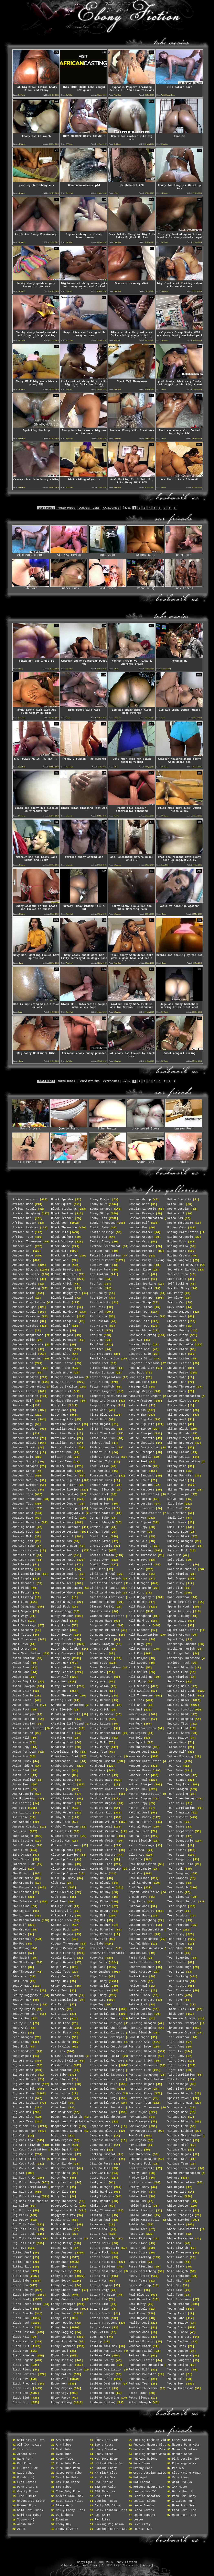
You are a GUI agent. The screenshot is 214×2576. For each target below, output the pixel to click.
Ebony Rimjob (100, 1199)
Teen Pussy (175, 1934)
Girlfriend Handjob (105, 1592)
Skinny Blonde (178, 1433)
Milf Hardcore (140, 1625)
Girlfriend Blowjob (105, 1578)
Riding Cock (176, 1227)
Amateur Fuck (22, 1363)
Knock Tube (64, 2458)
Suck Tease (175, 1681)
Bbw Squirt (21, 1957)
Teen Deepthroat (180, 1831)
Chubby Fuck (60, 1789)
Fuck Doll (97, 1499)
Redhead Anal (139, 2332)
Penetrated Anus (141, 1967)
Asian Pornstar (24, 1751)
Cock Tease (59, 1897)
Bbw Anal (19, 1868)
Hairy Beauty (100, 1695)
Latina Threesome (103, 2322)
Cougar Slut (60, 1939)
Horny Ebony (99, 1901)
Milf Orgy (136, 1644)
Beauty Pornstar (25, 2014)
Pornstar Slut (140, 2098)
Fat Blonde (98, 1297)
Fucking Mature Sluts (150, 2444)
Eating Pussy (61, 2243)
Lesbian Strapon (141, 1297)
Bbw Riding (21, 1948)
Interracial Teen (103, 2112)
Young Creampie (179, 2355)
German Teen (99, 1531)
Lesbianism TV (144, 2491)
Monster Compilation (145, 1761)
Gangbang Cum (100, 1508)
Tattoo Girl (176, 1747)
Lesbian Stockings (143, 1293)
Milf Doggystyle (141, 1597)
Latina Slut (99, 2304)
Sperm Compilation (181, 1602)
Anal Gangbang (23, 1606)
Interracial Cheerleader (109, 2028)
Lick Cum (135, 1340)
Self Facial (176, 1279)
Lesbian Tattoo (141, 1307)
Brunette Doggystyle (67, 1513)
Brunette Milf (62, 1536)
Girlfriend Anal (103, 1574)
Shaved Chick (177, 1349)
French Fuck (99, 1494)
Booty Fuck (59, 1414)
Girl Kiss (97, 1569)
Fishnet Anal (100, 1442)
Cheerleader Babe (64, 1751)
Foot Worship (100, 1471)
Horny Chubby (100, 1892)
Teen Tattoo (176, 1985)
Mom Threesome (140, 1747)
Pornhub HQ (145, 587)
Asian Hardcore (24, 1719)
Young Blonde (177, 2332)
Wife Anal (175, 2243)
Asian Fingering (25, 1705)
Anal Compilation (26, 1574)
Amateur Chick (23, 1293)
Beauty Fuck (21, 1999)
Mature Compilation (144, 1447)
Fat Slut (97, 1344)
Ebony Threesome (103, 1223)
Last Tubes (107, 587)
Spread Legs (176, 1625)
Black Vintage (62, 1241)
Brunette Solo (62, 1569)
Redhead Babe (139, 2337)
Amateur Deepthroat (27, 1335)
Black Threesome (64, 1227)
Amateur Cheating (26, 1288)
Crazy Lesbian (62, 1985)
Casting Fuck (61, 1700)
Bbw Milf (19, 1925)
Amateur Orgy (22, 1424)
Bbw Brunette (22, 1878)
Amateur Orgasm (24, 1419)
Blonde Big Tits (64, 1274)
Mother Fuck (138, 1789)
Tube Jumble (107, 1127)
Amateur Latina (24, 1391)
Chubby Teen (60, 1822)
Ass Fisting (21, 1803)
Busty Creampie (63, 1653)
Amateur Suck (22, 1475)
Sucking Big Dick (181, 1695)
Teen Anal (175, 1761)
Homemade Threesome (105, 1868)
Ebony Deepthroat (64, 2308)
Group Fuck (98, 1662)
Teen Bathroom (178, 1775)
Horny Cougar (100, 1897)
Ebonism (62, 2519)
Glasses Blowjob (103, 1602)
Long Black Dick (141, 1368)
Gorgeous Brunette (104, 1630)
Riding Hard (176, 1251)
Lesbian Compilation (106, 2369)
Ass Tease (20, 1817)
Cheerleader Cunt (64, 1756)
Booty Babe (59, 1410)
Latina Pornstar (103, 2294)
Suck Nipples (177, 1677)
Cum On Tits (60, 2037)
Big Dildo (20, 2205)
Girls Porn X (182, 2491)
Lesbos (138, 2519)
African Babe (22, 1204)
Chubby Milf (60, 1808)
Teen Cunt (175, 1822)
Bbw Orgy (19, 1934)
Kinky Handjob (101, 2191)
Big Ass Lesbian (25, 2102)
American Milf (23, 1555)
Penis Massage (140, 1971)
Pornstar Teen (140, 2102)
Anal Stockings (24, 1625)
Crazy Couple (61, 1976)
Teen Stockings (179, 1967)
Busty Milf (59, 1677)
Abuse (147, 2565)
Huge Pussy (98, 1995)
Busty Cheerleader (65, 1648)
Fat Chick (97, 1307)
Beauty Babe (21, 1985)
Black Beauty (22, 2290)
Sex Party (175, 1293)
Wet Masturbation (181, 2182)
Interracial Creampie (107, 2037)
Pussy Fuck (137, 2248)
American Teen (23, 1560)
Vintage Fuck (177, 2126)
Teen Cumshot (177, 1817)
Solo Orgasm (176, 1578)
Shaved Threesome (181, 1386)
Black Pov (20, 2379)
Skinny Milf (176, 1466)
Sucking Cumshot (180, 1709)
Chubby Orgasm (62, 1812)
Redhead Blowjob (141, 2341)
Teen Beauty (176, 1780)
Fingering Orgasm (103, 1400)
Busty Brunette (63, 1644)
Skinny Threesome (181, 1489)
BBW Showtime (105, 2491)
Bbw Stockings (23, 1962)
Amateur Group (23, 1372)
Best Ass (19, 2032)
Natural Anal (139, 1812)
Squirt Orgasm (178, 1634)
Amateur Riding (24, 1442)
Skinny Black (177, 1428)
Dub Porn (30, 587)
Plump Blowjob (140, 2032)
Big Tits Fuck (23, 2234)
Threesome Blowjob (181, 2018)
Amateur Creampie (26, 1316)
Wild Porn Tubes (30, 1161)
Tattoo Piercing (180, 1756)
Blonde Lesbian (63, 1316)
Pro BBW (178, 2468)
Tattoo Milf (176, 1751)
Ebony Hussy (104, 2444)
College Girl (61, 1911)
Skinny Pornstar (180, 1475)
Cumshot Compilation (67, 2056)
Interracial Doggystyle (109, 2051)
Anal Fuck (20, 1602)
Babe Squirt (21, 1859)
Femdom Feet (99, 1363)
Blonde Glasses (63, 1307)
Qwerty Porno (68, 1127)
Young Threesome (180, 2388)
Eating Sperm (61, 2248)
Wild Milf (175, 2280)
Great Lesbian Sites (149, 2472)
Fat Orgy (97, 1340)
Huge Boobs (98, 1962)
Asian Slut (21, 1770)
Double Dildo (61, 2229)
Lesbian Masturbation (146, 1218)
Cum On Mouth (61, 2028)
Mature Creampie (141, 1452)
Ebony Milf (59, 2379)
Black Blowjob (23, 2294)
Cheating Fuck (62, 1719)
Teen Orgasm (176, 1906)
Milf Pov (135, 1653)
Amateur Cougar (24, 1307)
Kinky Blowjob (101, 2187)
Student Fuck (177, 1672)
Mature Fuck (138, 1471)
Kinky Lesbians (102, 2196)
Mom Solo (135, 1737)
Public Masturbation (145, 2219)
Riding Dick (176, 1241)
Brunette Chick (63, 1499)
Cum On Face (60, 2023)
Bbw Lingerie (22, 1915)
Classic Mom (60, 1840)
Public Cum (137, 2201)
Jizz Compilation (103, 2159)
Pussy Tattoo (139, 2276)
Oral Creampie (140, 1868)
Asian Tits (21, 1789)
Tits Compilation (181, 2074)
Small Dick (175, 1517)
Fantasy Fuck (100, 1269)
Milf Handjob (139, 1620)
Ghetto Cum (98, 1550)
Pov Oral (135, 2135)
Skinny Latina (178, 1452)
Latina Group (100, 2257)
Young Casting (178, 2341)
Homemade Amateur (103, 1822)
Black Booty (21, 2299)
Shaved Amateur (179, 1311)
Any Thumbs (64, 2440)
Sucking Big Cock (181, 1691)
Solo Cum (174, 1555)
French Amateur (102, 1485)
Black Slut (21, 2397)
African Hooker (24, 1223)
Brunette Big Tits (65, 1480)
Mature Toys (138, 1560)
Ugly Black (175, 2088)
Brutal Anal (60, 1597)
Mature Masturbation (145, 1513)
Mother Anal (138, 1780)
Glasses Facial (102, 1606)
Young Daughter (179, 2360)
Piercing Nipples (142, 2028)
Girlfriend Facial (104, 1588)
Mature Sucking (141, 1550)
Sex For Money (178, 1288)
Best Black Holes (69, 2501)
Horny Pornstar (102, 1929)
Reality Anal (139, 2322)
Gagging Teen (100, 1503)
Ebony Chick (60, 2294)
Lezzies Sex (142, 2529)
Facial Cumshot (102, 1260)
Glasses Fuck (100, 1611)
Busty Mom (59, 1681)
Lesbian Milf (139, 1223)
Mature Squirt (140, 1545)
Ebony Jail (59, 2351)
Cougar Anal (60, 1925)
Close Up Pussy (63, 1878)
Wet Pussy (175, 2196)
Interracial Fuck (103, 2065)
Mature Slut (138, 1536)
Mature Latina (140, 1499)
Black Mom (20, 2351)
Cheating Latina (64, 1728)
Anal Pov (19, 1620)
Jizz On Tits (100, 2168)
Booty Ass (59, 1405)
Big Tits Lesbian (26, 2238)
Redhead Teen (139, 2383)
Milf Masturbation (143, 1634)
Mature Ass (137, 1410)
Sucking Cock (177, 1705)
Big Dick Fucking (26, 2196)
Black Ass (20, 2276)
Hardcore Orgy (101, 1808)
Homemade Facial (103, 1836)
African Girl (22, 1218)
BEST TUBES (46, 507)
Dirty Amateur (62, 2154)
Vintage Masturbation (184, 2135)
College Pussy (62, 1915)
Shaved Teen (176, 1382)
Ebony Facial (61, 2313)
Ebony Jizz (59, 2355)
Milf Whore (137, 1705)
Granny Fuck (99, 1648)
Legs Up (96, 2341)
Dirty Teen (59, 2196)
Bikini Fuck (21, 2262)
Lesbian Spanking (142, 1283)
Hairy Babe (98, 1691)
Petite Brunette (141, 1999)
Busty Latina (61, 1667)
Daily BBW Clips (107, 2505)
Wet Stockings (178, 2201)
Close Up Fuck (62, 1864)
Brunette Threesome (66, 1588)
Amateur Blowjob (25, 1269)
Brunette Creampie (65, 1508)
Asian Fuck (21, 1709)
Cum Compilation (64, 1999)
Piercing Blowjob (142, 2023)
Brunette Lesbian (64, 1531)
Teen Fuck (175, 1868)
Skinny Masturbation (183, 1461)
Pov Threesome (140, 2154)
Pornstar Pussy (141, 2093)
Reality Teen (139, 2327)
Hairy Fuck (98, 1719)
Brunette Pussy (63, 1560)
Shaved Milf (176, 1368)
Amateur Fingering (27, 1358)
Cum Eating (59, 2004)
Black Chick (21, 2308)
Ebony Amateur (62, 2252)
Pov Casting (138, 2117)
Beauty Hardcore (25, 2004)
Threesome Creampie (182, 2023)
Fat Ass (96, 1283)
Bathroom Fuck (23, 1864)
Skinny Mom (175, 1471)
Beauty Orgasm (23, 2009)
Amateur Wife (22, 1513)
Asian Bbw (20, 1677)
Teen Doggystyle (180, 1840)
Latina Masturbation (106, 2271)
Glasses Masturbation (107, 1616)
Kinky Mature (100, 2201)
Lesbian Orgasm (141, 1237)
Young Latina (177, 2365)
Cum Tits (58, 2051)
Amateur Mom (21, 1405)
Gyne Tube (63, 2454)
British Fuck (61, 1457)
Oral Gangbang (140, 1882)
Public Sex (137, 2224)
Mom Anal (135, 1709)
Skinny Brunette (180, 1442)
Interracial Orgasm (105, 2093)
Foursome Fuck (101, 1480)
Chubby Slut (60, 1817)
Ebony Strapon (101, 1208)
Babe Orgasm (21, 1854)
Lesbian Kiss (139, 1204)
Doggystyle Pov (63, 2215)
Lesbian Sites (144, 2501)
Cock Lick (59, 1887)
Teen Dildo (175, 1836)
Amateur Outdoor (25, 1428)
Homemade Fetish (103, 1840)
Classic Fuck (61, 1831)
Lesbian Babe (100, 2355)
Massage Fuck (139, 1382)
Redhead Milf (139, 2369)
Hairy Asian (99, 1686)
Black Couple (22, 2313)
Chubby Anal (60, 1770)
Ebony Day (63, 2524)
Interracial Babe (103, 2014)
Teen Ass (174, 1765)
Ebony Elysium (67, 2529)
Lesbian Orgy (139, 1241)
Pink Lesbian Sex (185, 2458)
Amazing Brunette (26, 1522)
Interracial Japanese (107, 2074)
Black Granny (22, 2327)
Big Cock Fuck (23, 2163)
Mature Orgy (138, 1527)
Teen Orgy (175, 1911)
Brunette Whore (63, 1592)
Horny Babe (98, 1873)
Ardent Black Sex (69, 2496)
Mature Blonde (140, 1428)
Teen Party (175, 1920)
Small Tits (175, 1527)
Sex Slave (175, 1297)
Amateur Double (24, 1349)
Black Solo (21, 2402)
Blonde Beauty (62, 1269)
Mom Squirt (137, 1742)
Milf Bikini (138, 1578)
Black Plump (21, 2369)
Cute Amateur (61, 2070)
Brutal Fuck (60, 1606)
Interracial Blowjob (106, 2023)
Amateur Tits (22, 1503)
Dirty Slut (59, 2191)
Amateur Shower (24, 1447)
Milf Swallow (139, 1691)
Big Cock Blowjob (26, 2145)
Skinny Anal (176, 1419)
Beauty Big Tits (25, 1990)
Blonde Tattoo (62, 1363)
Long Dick (136, 1372)
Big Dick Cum (22, 2191)
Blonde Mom (59, 1330)
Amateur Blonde (24, 1265)
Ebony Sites (104, 2454)
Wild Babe (175, 2262)
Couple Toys (60, 1971)
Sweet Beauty (177, 1737)
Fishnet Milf (100, 1452)
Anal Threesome (24, 1639)
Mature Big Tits (141, 1424)
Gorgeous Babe (101, 1620)
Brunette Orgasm (64, 1545)
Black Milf (21, 2346)
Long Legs (136, 1377)
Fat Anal (97, 1279)
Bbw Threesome (23, 1971)
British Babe (61, 1452)
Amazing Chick (23, 1527)
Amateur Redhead (25, 1438)
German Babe (99, 1517)
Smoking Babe (177, 1531)
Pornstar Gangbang (143, 2074)
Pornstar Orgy (140, 2088)
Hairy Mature (100, 1737)
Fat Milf (97, 1330)
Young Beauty (177, 2322)
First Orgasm (100, 1424)
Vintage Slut (177, 2159)
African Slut (22, 1232)
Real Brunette (140, 2299)
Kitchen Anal (100, 2219)
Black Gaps (64, 2505)
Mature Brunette (141, 1438)
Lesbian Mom (138, 1227)
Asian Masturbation (27, 1728)
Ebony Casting (62, 2285)
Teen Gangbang (178, 1873)
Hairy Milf (98, 1742)
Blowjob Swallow (64, 1386)
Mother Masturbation (145, 1794)
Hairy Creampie (102, 1714)
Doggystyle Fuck (64, 2210)
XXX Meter (180, 2486)
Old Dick (135, 1859)
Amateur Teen (22, 1494)
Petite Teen (138, 2018)
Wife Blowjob (177, 2248)
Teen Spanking (178, 1957)
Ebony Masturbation (66, 2369)
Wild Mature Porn (30, 554)
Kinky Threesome (103, 2210)
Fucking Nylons (145, 2458)
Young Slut (175, 2374)
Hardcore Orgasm (103, 1803)
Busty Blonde (61, 1639)
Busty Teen (59, 1691)
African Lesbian (25, 1227)
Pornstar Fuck (140, 2070)
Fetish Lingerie (103, 1391)
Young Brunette (179, 2337)
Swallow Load (177, 1728)
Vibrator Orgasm (180, 2102)
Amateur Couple (24, 1311)
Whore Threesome (180, 2238)
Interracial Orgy (103, 2098)
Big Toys (19, 2248)
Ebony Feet (59, 2318)
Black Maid (21, 2337)
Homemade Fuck (101, 1845)
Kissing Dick (100, 2215)
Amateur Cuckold (25, 1321)
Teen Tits (175, 1995)
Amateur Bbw (21, 1260)
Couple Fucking (63, 1953)
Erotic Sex (98, 1237)
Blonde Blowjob (63, 1279)
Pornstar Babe (140, 2046)
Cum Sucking (60, 2042)
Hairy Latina (100, 1723)
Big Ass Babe (22, 2070)
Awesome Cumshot (25, 1826)
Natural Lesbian (141, 1822)
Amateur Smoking (25, 1452)
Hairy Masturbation (105, 1733)
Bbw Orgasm (21, 1929)
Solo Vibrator (178, 1597)
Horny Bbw (97, 1878)
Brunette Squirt (64, 1574)
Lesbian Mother (141, 1232)
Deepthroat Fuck (64, 2126)
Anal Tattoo (21, 1634)
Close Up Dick (62, 1859)
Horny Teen (98, 1939)
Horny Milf (98, 1915)
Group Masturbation (105, 1667)
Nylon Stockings (141, 1845)
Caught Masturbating (67, 1705)
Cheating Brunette (65, 1714)
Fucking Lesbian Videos (152, 2440)
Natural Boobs (140, 1817)
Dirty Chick (60, 2173)
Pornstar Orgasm (141, 2084)
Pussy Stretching (142, 2271)
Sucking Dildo (178, 1714)
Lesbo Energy (143, 2505)
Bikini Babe (21, 2257)
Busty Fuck (59, 1662)
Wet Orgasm (175, 2187)
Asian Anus (21, 1667)
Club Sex (58, 1882)
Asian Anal (21, 1662)
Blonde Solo (60, 1358)
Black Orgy (21, 2365)
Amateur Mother (24, 1410)
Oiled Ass (136, 1854)
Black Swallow (62, 1213)
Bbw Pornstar (22, 1939)
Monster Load (139, 1765)
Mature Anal (138, 1405)
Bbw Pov (18, 1943)
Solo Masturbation (181, 1569)
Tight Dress (176, 2060)
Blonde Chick (61, 1283)
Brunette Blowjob (64, 1489)
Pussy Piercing (141, 2266)
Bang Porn (183, 554)
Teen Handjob (177, 1887)
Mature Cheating (141, 1442)
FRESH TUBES (66, 507)
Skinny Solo (176, 1480)
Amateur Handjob (25, 1377)
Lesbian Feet (100, 2388)
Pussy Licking (140, 2257)
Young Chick (176, 2346)
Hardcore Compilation (107, 1789)
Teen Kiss (175, 1892)
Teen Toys (175, 1999)
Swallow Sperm (178, 1733)
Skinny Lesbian (179, 1457)
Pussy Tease (138, 2280)
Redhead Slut (139, 2379)
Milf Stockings (141, 1677)
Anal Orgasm (21, 1611)
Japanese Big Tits (104, 2126)
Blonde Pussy (61, 1349)
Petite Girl (138, 2004)
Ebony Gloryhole (64, 2341)
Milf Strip (137, 1681)
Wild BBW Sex (182, 2482)
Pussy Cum (136, 2234)
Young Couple (177, 2351)
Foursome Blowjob (103, 1475)
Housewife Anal (102, 1948)
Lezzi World (181, 2440)
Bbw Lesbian (21, 1911)
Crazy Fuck (59, 1981)
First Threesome (103, 1428)
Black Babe (21, 2280)
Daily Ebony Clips (70, 2510)
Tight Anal (175, 2042)
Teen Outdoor (177, 1915)
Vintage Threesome (181, 2168)
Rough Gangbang (179, 1260)
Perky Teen (137, 1981)
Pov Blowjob (138, 2112)
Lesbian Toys (139, 1325)
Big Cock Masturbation (30, 2168)
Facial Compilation (105, 1255)
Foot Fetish (99, 1466)
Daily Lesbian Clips (111, 2510)
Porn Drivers (30, 1127)
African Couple (24, 1208)
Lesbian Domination (105, 2383)
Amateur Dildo (23, 1340)
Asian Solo (21, 1775)
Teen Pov (174, 1929)
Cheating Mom (61, 1737)
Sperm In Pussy (179, 1611)
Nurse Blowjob (140, 1840)
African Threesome (27, 1241)
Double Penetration (66, 2238)
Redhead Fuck (139, 2355)
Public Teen (138, 2229)
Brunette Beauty (64, 1475)
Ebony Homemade (63, 2346)
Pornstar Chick (141, 2060)
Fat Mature (98, 1325)
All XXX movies (68, 554)
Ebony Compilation (65, 2299)
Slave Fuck (175, 1499)
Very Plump (180, 2477)
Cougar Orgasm (62, 1934)
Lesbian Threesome (143, 1316)
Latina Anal (99, 2229)
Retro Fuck (175, 1204)
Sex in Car (175, 1302)
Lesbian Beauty (102, 2360)
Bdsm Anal (20, 1976)
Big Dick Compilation (29, 2187)
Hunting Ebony (106, 2468)
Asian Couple (22, 1695)
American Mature (25, 1550)
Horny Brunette (102, 1887)
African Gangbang (26, 1213)
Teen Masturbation (181, 1901)
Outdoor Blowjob (141, 1911)
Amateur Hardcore (26, 1382)
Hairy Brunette (102, 1705)
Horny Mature (100, 1911)
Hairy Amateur (101, 1677)
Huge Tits (97, 1999)
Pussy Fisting (140, 2238)
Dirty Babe (59, 2159)
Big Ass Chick (23, 2088)
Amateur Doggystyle (27, 1344)
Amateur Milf (22, 1400)
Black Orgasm (22, 2360)
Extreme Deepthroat (105, 1246)
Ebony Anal (59, 2257)
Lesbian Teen (139, 1311)
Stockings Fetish (181, 1648)
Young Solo (175, 2379)
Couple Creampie (64, 1948)
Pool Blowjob (139, 2037)
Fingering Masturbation (109, 1396)
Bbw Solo (19, 1953)
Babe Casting (22, 1840)
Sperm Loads (176, 1620)
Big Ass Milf (22, 2107)
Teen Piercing (178, 1925)
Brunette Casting (64, 1494)
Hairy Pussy (99, 1747)
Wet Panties (176, 2191)
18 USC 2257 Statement (120, 2565)
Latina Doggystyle (104, 2248)
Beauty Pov (21, 2018)
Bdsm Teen (20, 1981)
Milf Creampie (140, 1588)
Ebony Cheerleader (65, 2290)
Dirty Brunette (63, 2168)
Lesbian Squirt (141, 1288)
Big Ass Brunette (26, 2084)
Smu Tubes (63, 2486)
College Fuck (61, 1906)
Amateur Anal (22, 1246)
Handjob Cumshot (103, 1761)
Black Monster (23, 2355)
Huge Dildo (98, 1976)
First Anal (98, 1410)
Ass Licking (21, 1812)
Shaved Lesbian (179, 1363)
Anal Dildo (21, 1588)
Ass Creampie (22, 1794)
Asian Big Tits (24, 1681)
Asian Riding (22, 1765)
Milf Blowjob (139, 1583)
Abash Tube (145, 1161)
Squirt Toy (175, 1639)
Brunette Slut (62, 1564)
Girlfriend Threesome (107, 1597)
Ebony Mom (59, 2383)
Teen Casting (177, 1794)
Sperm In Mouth (179, 1606)
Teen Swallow (177, 1981)
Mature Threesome (142, 1555)
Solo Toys (175, 1592)
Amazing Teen (22, 1541)
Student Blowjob (180, 1667)
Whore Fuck (175, 2224)
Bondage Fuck (61, 1391)
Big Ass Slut (22, 2117)
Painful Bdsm (139, 1943)
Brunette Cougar (64, 1503)
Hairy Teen (98, 1751)
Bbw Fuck (19, 1897)
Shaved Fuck (176, 1354)
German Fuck (99, 1527)
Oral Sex (135, 1887)
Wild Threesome (179, 2299)
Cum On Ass (59, 2018)
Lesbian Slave (140, 1269)
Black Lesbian (23, 2332)
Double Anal (60, 2219)
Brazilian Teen (63, 1442)
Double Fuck (60, 2234)
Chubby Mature (62, 1803)
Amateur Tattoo (24, 1489)
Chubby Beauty (62, 1780)
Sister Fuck (176, 1405)
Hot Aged (140, 2477)
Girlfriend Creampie (106, 1583)
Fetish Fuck (99, 1382)
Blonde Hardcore (64, 1311)
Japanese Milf (101, 2145)
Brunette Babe (62, 1471)
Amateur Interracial (28, 1386)
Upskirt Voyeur (179, 2098)
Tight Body (175, 2056)
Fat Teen (97, 1349)
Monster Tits (139, 1775)
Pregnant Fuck (140, 2163)
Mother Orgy (138, 1803)
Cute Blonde (60, 2079)
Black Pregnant (24, 2383)
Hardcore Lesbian (103, 1794)
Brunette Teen (62, 1583)
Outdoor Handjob (141, 1925)
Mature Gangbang (141, 1475)
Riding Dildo (177, 1246)
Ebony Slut (98, 1204)
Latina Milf (99, 2276)
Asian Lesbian (23, 1723)
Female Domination (104, 1358)
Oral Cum (135, 1873)
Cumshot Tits (61, 2065)
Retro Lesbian (178, 1208)
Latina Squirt (101, 2313)
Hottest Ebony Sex (109, 2463)
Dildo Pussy (60, 2145)
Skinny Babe (176, 1424)
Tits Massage (177, 2084)
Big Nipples (21, 2210)
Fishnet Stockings (104, 1457)
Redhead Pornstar (142, 2374)
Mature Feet (138, 1461)
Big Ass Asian (23, 2065)
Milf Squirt (138, 1672)
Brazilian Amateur (65, 1424)
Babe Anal (20, 1831)
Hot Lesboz (141, 2482)
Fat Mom (96, 1335)
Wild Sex (174, 2285)
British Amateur (64, 1447)
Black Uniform (62, 1237)
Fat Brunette (100, 1302)
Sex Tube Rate (67, 2477)
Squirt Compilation (182, 1630)
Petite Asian (139, 1990)
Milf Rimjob (138, 1658)
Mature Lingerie (141, 1508)
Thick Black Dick (181, 2009)
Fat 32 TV (102, 2515)
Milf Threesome (141, 1695)
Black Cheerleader (27, 2304)
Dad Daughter (61, 2112)
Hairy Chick (99, 1709)
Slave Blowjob (178, 1494)
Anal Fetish (21, 1592)
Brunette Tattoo (64, 1578)
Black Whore (60, 1246)
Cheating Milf (62, 1733)
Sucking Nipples (180, 1719)
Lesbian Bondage (103, 2365)
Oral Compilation (142, 1864)
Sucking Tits (177, 1723)
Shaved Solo (176, 1377)
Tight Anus (175, 2046)
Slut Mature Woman (186, 2472)
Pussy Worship (140, 2285)
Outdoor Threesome (143, 1939)
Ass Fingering (23, 1798)
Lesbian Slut (139, 1274)
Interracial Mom (103, 2088)
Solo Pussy (175, 1583)
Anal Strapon (22, 1630)
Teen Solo (175, 1953)
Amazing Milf (22, 1536)
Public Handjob (141, 2215)
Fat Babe (97, 1288)
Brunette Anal (62, 1466)
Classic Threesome (65, 1845)
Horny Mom (97, 1920)
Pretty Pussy (139, 2187)
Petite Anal (138, 1985)
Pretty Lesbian (141, 2182)
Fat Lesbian (99, 1321)
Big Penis (20, 2215)
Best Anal (20, 2028)
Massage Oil (138, 1386)
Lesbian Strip (140, 1302)
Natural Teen (139, 1831)
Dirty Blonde (61, 2163)
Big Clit (19, 2135)
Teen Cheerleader (181, 1798)
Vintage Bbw (176, 2117)
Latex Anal (98, 2224)
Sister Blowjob (179, 1400)
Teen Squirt (176, 1962)
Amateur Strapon (25, 1466)
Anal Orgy (20, 1616)
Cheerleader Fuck (64, 1761)
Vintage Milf (177, 2145)
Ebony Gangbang (63, 2337)
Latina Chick (100, 2243)
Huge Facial (99, 1985)
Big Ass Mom (21, 2112)
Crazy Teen (59, 1990)
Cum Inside (59, 2014)
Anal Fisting (22, 1597)
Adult (183, 1161)
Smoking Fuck (177, 1550)
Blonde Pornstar (64, 1340)
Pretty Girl (138, 2177)
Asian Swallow (23, 1780)
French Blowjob (102, 1489)
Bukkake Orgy (61, 1611)
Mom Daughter (139, 1719)
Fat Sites (102, 2519)
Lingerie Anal (140, 1349)
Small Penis (176, 1522)
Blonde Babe (60, 1265)
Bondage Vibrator (64, 1400)
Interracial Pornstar (107, 2107)
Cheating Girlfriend (67, 1723)
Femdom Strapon (102, 1372)
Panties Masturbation (146, 1948)
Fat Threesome (101, 1354)
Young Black (176, 2327)
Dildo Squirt (61, 2149)
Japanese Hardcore (104, 2140)
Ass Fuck (19, 1808)
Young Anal (175, 2308)
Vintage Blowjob (180, 2121)
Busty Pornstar (63, 1686)
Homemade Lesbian (103, 1850)
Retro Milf (175, 1213)
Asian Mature (22, 1733)
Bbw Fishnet (21, 1892)
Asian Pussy (21, 1761)
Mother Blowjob (141, 1784)
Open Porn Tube (184, 2515)
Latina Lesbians (103, 2266)
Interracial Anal (103, 2009)
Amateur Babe (22, 1255)
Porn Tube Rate (68, 2463)
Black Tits (59, 1232)
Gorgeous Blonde (103, 1625)
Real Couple (138, 2308)
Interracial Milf (103, 2084)
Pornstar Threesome (144, 2107)
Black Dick (21, 2318)
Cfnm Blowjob (61, 1709)
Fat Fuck (97, 1311)
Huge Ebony (98, 1981)
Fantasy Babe (100, 1265)
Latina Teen (99, 2318)
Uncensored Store (145, 1127)
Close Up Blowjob (64, 1854)
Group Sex (97, 1672)
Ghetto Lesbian (102, 1555)
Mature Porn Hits (185, 2444)
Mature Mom (137, 1517)
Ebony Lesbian (62, 2365)
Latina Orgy (99, 2290)
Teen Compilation (181, 1808)
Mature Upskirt (141, 1564)
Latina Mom (98, 2280)
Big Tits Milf (23, 2243)
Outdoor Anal (139, 1906)
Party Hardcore (141, 1962)
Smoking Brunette (181, 1545)
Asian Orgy (21, 1747)
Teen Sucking (177, 1976)
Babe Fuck (20, 1850)
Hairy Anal (98, 1681)
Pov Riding (137, 2145)
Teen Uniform (177, 2004)
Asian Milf (21, 1737)
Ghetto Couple (101, 1545)
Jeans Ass (97, 2149)
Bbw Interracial (25, 1901)
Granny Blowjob (102, 1644)
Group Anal (98, 1653)
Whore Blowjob (178, 2219)
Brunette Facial (64, 1517)
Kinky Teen (98, 2205)
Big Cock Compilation (29, 2149)
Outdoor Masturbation (146, 1929)
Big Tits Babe (23, 2224)
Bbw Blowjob (21, 1873)
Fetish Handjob (102, 1386)
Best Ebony (21, 2042)
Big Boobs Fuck (24, 2131)
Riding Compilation (182, 1232)
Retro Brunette (179, 1199)
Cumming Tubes (106, 2501)
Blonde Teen (60, 1368)
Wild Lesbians (178, 2276)
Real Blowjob (139, 2294)
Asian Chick (21, 1691)
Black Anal (21, 2271)
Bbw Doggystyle (24, 1887)
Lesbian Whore (140, 1330)
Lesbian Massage (141, 1213)
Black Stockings (64, 1208)
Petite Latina (140, 2009)
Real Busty (137, 2304)
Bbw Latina (21, 1906)
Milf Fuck (136, 1611)
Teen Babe (175, 1770)
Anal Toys (20, 1644)
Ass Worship (21, 1822)
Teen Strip (175, 1971)
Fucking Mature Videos (151, 2449)
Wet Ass (173, 2177)
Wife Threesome (179, 2252)
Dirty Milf (59, 2187)
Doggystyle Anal (64, 2205)
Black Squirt (61, 1204)
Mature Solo (138, 1541)
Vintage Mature (179, 2140)
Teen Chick (175, 1803)
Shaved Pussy (177, 1372)
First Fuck (98, 1419)
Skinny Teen (176, 1485)
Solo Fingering (179, 1564)
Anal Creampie (23, 1583)
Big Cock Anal (23, 2140)
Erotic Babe (99, 1227)
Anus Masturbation (27, 1653)
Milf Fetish (138, 1606)
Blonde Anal (60, 1260)
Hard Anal (97, 1765)
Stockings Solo (179, 1653)
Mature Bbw (137, 1414)
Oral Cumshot (139, 1878)
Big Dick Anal (23, 2177)
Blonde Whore (61, 1372)
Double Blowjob (63, 2224)
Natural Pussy (140, 1826)
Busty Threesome (64, 1695)
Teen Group (175, 1882)
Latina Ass (98, 2234)
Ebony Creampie (63, 2304)
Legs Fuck (97, 2337)
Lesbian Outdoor (141, 1246)
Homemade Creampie (104, 1831)
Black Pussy (21, 2388)
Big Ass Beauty (24, 2074)
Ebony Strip (99, 1213)
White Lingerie (179, 2210)
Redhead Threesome (143, 2388)
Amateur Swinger (25, 1485)
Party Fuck (137, 1957)
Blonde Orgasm (62, 1335)
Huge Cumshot (100, 1971)
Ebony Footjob (62, 2322)
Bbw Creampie (22, 1882)
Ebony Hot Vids (107, 2440)
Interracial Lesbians (107, 2079)
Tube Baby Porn (68, 2491)
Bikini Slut (21, 2266)
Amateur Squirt (24, 1461)
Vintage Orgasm (179, 2154)
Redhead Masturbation (146, 2365)
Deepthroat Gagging (66, 2131)
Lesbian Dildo (101, 2379)
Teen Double (176, 1845)
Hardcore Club (101, 1784)
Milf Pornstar (140, 1648)
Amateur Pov (21, 1433)
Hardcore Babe (101, 1780)
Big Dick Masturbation (30, 2201)
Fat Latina (98, 1316)
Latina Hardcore (103, 2262)
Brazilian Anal (63, 1428)
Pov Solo (135, 2149)
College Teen (61, 1920)
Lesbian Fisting (103, 2402)
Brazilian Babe (63, 1433)
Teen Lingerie (178, 1897)
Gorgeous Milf (101, 1639)
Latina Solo (99, 2308)
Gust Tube (63, 2449)
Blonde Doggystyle (65, 1293)
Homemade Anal (101, 1826)
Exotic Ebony (100, 1241)
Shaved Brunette (180, 1344)
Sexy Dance (175, 1307)
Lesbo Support (144, 2515)
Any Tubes (63, 2444)
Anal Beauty (21, 1564)
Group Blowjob (101, 1658)
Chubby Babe (60, 1775)
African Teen (22, 1237)
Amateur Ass (21, 1251)
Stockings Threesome (183, 1658)
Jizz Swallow (100, 2173)
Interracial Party (104, 2102)
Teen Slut (175, 1948)
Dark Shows (64, 2515)
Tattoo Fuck (176, 1742)
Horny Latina (100, 1906)
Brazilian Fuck (63, 1438)
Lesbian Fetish (102, 2393)
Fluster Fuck (68, 587)
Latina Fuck (99, 2252)
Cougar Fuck (60, 1929)
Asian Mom (20, 1742)
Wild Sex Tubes (68, 1161)
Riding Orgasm (178, 1255)
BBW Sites (102, 2496)
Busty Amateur (62, 1616)
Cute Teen (59, 2107)
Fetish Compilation (105, 1377)
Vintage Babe (177, 2112)
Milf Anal (136, 1569)
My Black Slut (106, 2472)
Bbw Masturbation (26, 1920)
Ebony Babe (59, 2262)
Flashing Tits (101, 1461)
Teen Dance (175, 1826)
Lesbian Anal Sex (103, 2346)
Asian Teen (21, 1784)
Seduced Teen (177, 1274)
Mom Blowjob (138, 1714)
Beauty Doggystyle (27, 1995)
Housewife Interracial (108, 1953)
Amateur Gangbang (26, 1368)
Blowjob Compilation (67, 1377)
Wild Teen (175, 2294)
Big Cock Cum (22, 2154)
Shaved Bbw (175, 1325)
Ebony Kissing (62, 2360)
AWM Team (90, 2565)
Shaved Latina (178, 1358)
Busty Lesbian (62, 1672)
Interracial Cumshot (106, 2042)
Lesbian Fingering (104, 2397)
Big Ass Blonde (24, 2079)
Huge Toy (97, 2004)
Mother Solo (138, 1808)
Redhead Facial (141, 2351)
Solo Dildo (175, 1560)
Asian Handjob (23, 1714)
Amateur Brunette (26, 1274)
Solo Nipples (177, 1574)
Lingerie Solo (140, 1354)
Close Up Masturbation (69, 1868)
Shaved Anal (176, 1316)
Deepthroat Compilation (70, 2121)
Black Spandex (62, 1199)
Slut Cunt (175, 1508)
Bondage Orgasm (63, 1396)
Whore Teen (175, 2234)
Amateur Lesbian (25, 1396)
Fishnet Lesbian (103, 1447)
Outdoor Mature (141, 1934)
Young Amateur (178, 2304)
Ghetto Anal (99, 1536)
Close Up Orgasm (64, 1873)
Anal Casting (22, 1569)
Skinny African (179, 1410)
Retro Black (138, 2393)
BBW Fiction (104, 2482)
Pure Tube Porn (68, 2468)
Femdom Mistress (103, 1368)
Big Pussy (20, 2219)
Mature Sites (182, 2454)
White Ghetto (177, 2205)
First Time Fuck (103, 1438)
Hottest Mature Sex (148, 2486)
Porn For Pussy (184, 2496)
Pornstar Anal (140, 2042)
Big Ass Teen (22, 2121)
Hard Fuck (97, 1770)
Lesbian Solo (139, 1279)
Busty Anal (59, 1620)
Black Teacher (62, 1218)
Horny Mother (100, 1925)
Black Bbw (20, 2285)
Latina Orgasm (101, 2285)
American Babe (23, 1545)
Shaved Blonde (178, 1340)
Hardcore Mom (100, 1798)
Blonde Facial (62, 1297)
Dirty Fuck (59, 2177)
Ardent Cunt (145, 554)
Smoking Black (178, 1536)
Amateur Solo (22, 1457)
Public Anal (138, 2196)
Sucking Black (178, 1700)
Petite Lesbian (141, 2014)
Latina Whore (100, 2327)
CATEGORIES (111, 507)
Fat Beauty (98, 1293)
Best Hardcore (23, 2051)
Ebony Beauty (61, 2271)
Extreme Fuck (100, 1251)
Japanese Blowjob (103, 2131)
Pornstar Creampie (143, 2065)
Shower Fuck (176, 1391)
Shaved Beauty (178, 1330)
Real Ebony (137, 2313)
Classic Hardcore (64, 1836)
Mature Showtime (185, 2449)
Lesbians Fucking (142, 1335)
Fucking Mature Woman (150, 2454)
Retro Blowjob (140, 2402)
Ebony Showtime (107, 2449)
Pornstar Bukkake (142, 2056)
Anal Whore (21, 1648)
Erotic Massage (102, 1232)
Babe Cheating (23, 1845)
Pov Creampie (139, 2121)
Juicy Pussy (99, 2177)
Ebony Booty (60, 2280)
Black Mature (22, 2341)
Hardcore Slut (101, 1812)
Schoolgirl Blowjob (182, 1265)
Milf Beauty (138, 1574)
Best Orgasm (21, 2056)
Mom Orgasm (137, 1733)
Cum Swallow (60, 2046)
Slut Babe (175, 1503)
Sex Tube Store (68, 2482)
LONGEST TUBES (89, 507)
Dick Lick (59, 2135)
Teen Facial (176, 1850)
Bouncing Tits (62, 1419)
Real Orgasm (138, 2318)
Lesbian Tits (139, 1321)
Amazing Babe (22, 1517)
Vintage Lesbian (180, 2131)
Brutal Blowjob (63, 1602)
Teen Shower (176, 1943)
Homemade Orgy (101, 1859)
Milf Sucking (139, 1686)
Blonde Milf (60, 1325)
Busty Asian (60, 1625)
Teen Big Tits (178, 1784)
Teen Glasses (177, 1878)
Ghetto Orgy (99, 1560)
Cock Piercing (62, 1892)
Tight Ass (175, 2051)
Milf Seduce (138, 1662)
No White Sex (105, 2477)
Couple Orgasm (62, 1962)
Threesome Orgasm (181, 2032)
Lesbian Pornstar (142, 1251)
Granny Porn (142, 2468)
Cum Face (58, 2009)
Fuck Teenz (141, 2463)
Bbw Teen (19, 1967)
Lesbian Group (140, 1199)
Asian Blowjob (23, 1686)
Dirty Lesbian (62, 2182)
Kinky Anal (98, 2182)
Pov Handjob (138, 2126)
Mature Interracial (144, 1494)
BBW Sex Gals (105, 2486)
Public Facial (140, 2205)
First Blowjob (101, 1414)
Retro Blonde (139, 2397)
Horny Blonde (100, 1882)
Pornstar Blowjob (142, 2051)
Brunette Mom (61, 1541)
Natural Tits (139, 1836)
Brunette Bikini (64, 1485)
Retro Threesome (180, 1223)
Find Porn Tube (184, 2510)
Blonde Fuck (60, 1302)
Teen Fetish (176, 1854)
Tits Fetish (176, 2079)
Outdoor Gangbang (142, 1920)
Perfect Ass (138, 1976)
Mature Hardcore (141, 1489)
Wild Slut (175, 2290)
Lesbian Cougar (102, 2374)
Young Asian (176, 2313)
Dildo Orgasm (61, 2140)
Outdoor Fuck (139, 1915)
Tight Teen (175, 2070)
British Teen (61, 1461)
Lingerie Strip (141, 1358)
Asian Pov (20, 1756)
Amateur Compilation (28, 1302)
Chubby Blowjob (63, 1784)
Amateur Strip (23, 1471)
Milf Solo (136, 1667)
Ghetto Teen (99, 1564)
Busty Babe (59, 1630)
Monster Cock (139, 1756)
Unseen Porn (183, 1127)
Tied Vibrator (178, 2037)
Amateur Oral (22, 1414)
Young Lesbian (178, 2369)
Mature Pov (137, 1531)
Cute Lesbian (61, 2098)
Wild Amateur (177, 2257)
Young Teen (175, 2383)
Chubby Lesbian (63, 1798)
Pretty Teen (138, 2191)
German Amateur (102, 1513)
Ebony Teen (98, 1218)
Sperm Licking (178, 1616)
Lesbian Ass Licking (106, 2351)
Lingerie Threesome (144, 1363)
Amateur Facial (24, 1354)
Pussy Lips (137, 2262)
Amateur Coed (22, 1297)
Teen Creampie (178, 1812)
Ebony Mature (61, 2374)
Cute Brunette (62, 2084)
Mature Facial (140, 1457)
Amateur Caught (24, 1283)
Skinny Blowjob (179, 1438)
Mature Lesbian (141, 1503)
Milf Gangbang (140, 1616)
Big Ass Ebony (23, 2093)
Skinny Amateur (179, 1414)
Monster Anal (139, 1751)
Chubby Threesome (64, 1826)
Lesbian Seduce (141, 1265)
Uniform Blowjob (180, 2093)
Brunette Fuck (62, 1522)
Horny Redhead (101, 1934)
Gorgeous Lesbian (103, 1634)
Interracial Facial (105, 2056)
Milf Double (138, 1602)
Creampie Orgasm (64, 1995)
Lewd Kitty (141, 2524)
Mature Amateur (141, 1400)
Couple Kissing (63, 1957)
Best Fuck (20, 2046)
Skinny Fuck (176, 1447)
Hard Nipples (100, 1775)
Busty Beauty (61, 1634)
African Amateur (25, 1199)
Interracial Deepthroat (109, 2046)
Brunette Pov (61, 1555)
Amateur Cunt (22, 1330)
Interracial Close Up (107, 2032)
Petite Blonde (140, 1995)
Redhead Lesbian (141, 2360)
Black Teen (59, 1223)
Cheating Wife (62, 1747)
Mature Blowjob (141, 1433)
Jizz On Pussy (101, 2163)
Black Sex (20, 2393)
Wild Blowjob (177, 2271)
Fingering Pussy (103, 1405)
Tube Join (107, 554)
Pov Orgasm (137, 2140)
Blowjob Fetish (63, 1382)
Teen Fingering (179, 1859)
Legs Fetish (99, 2332)
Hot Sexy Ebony (107, 2458)
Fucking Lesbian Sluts (112, 2529)
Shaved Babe (176, 1321)
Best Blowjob (22, 2037)
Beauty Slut (21, 2023)
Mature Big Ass (141, 1419)
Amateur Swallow (25, 1480)
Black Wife (59, 1251)
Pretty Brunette (141, 2168)
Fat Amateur (99, 1274)
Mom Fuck (135, 1723)
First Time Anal (103, 1433)
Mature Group (139, 1480)
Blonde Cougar (62, 1288)
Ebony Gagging (62, 2332)
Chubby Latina (62, 1794)
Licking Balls (140, 1344)
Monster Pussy (140, 1770)
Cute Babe (59, 2074)
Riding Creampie (180, 1237)
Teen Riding (176, 1939)
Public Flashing (141, 2210)
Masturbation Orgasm (145, 1396)
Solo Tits (175, 1588)
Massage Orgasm (141, 1391)
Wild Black (175, 2266)
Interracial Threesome (108, 2117)
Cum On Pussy (61, 2032)
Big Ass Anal (22, 2060)
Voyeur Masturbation (183, 2173)
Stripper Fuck (178, 1662)
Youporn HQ (107, 1161)
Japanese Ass (100, 2121)
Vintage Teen (177, 2163)
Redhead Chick (140, 2346)
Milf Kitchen (139, 1630)
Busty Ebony (60, 1658)
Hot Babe (97, 1943)
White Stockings (180, 2215)
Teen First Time (180, 1864)
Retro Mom (175, 1218)
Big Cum (18, 2173)
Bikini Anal (21, 2252)
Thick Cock (175, 2014)
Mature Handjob (141, 1485)
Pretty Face (138, 2173)
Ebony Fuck (59, 2327)
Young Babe (175, 2318)
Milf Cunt (136, 1592)
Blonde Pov (59, 1344)
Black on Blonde (64, 1255)
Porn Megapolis (184, 2463)
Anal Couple (21, 1578)
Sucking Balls (178, 1686)
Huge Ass (97, 1957)
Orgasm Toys (138, 1897)
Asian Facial (22, 1700)
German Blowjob (102, 1522)
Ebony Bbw (59, 2266)
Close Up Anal (62, 1850)
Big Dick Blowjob (26, 2182)
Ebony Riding (61, 2402)
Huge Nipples (100, 1990)
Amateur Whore (23, 1508)
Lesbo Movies (143, 2510)
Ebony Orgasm (61, 2388)
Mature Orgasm (140, 1522)
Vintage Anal (177, 2107)
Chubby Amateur (63, 1765)
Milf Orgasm (138, 1639)
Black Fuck (21, 2322)
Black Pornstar (24, 2374)
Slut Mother (176, 1513)
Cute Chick (59, 2088)
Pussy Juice (138, 2252)
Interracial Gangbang (107, 2070)
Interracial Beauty (105, 2018)
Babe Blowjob (22, 1836)
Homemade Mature (103, 1854)
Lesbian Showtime (147, 2496)
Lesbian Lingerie (142, 1208)
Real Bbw (135, 2290)
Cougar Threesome (64, 1943)
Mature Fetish (140, 1466)
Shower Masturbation (183, 1396)
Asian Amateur (23, 1658)
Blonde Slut (60, 1354)
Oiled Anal (137, 1850)
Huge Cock (97, 1967)
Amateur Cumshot (25, 1325)
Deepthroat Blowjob (66, 2117)
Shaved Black (177, 1335)
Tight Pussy (176, 2065)
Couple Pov (59, 1967)
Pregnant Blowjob (142, 2159)
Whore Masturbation (182, 2229)
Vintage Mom (176, 2149)
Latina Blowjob (102, 2238)
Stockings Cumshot (181, 1644)
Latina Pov (98, 2299)
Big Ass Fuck (22, 2098)
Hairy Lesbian (101, 1728)
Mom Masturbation (142, 1728)
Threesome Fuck (179, 2028)
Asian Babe (21, 1672)
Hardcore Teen (101, 1817)
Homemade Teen (101, 1864)
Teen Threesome (179, 1990)
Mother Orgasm (140, 1798)
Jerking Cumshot (103, 2154)
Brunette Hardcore (65, 1527)
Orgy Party (137, 1901)
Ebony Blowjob (62, 2276)
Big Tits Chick (24, 2229)
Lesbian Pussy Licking (146, 1260)
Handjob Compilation (106, 1756)
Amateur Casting (25, 1279)
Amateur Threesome (27, 1499)
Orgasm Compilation (144, 1892)
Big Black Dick (24, 2126)
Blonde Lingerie (64, 1321)
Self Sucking (177, 1283)
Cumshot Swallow (64, 2060)
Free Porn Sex (183, 2505)
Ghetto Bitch (100, 1541)
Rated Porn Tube (69, 2472)
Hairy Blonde (100, 1700)
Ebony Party (60, 2397)
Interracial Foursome (107, 2060)
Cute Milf (59, 2102)
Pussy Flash (138, 2243)
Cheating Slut (62, 1742)
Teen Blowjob (177, 1789)
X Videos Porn (183, 2501)
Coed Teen (59, 1901)
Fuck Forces (183, 587)
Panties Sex (138, 1953)
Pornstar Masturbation (146, 2079)
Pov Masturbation (142, 2131)
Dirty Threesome (64, 2201)
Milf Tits (136, 1700)
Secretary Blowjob (181, 1269)
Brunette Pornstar (65, 1550)
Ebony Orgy (59, 2393)
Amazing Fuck (22, 1531)
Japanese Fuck (101, 2135)
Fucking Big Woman (109, 2524)
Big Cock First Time (28, 2159)
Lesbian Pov (138, 1255)
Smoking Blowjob (180, 1541)
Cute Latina (60, 2093)
